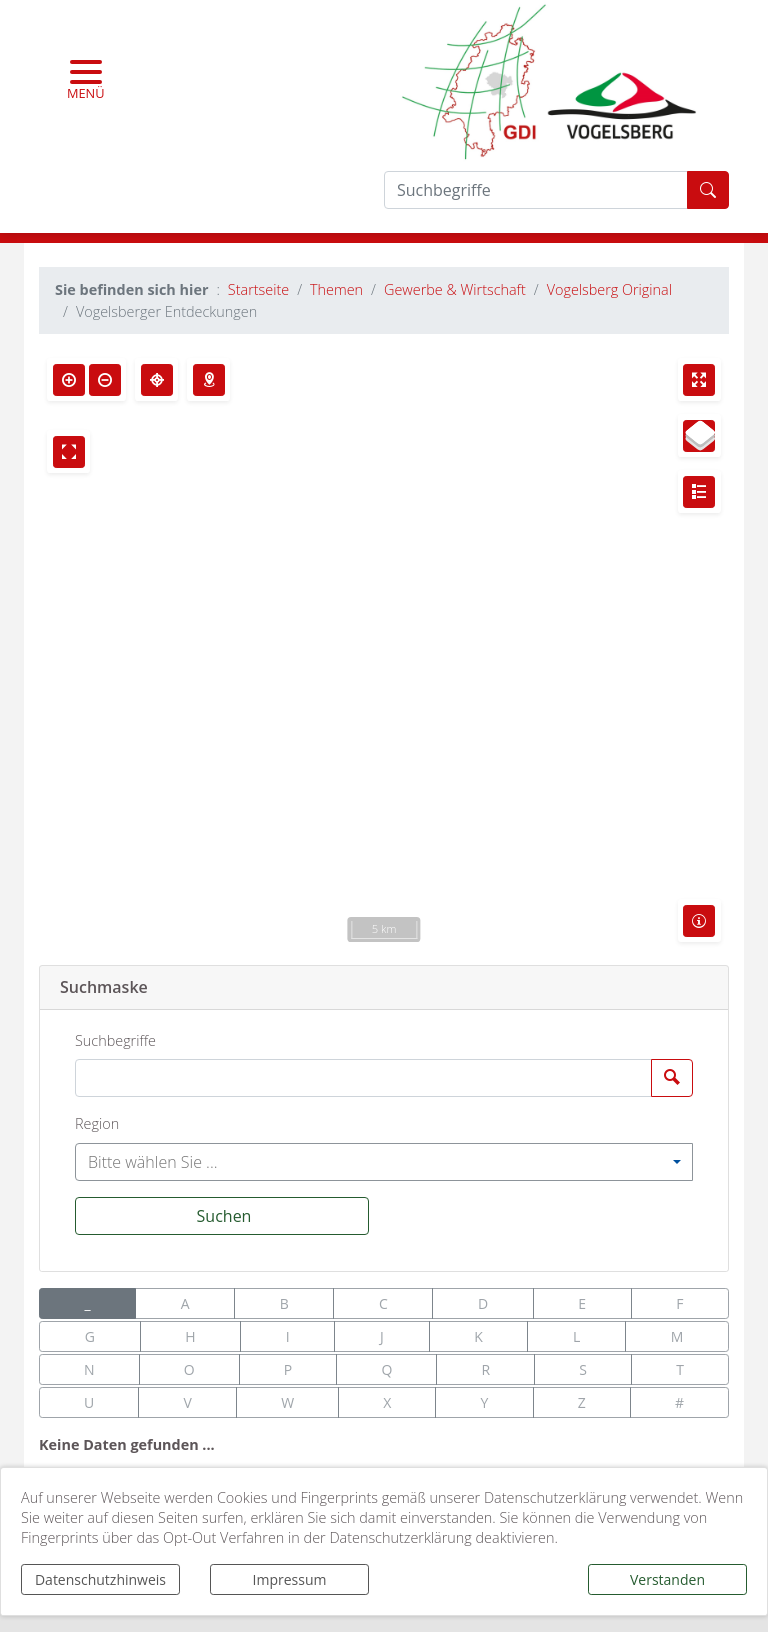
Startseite (258, 289)
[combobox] (384, 1162)
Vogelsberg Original (609, 289)
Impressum (290, 1579)
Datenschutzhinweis (100, 1579)
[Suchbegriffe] (363, 1078)
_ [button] (88, 1303)
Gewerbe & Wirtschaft (455, 289)
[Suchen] (222, 1216)
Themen (336, 289)
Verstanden (667, 1579)
